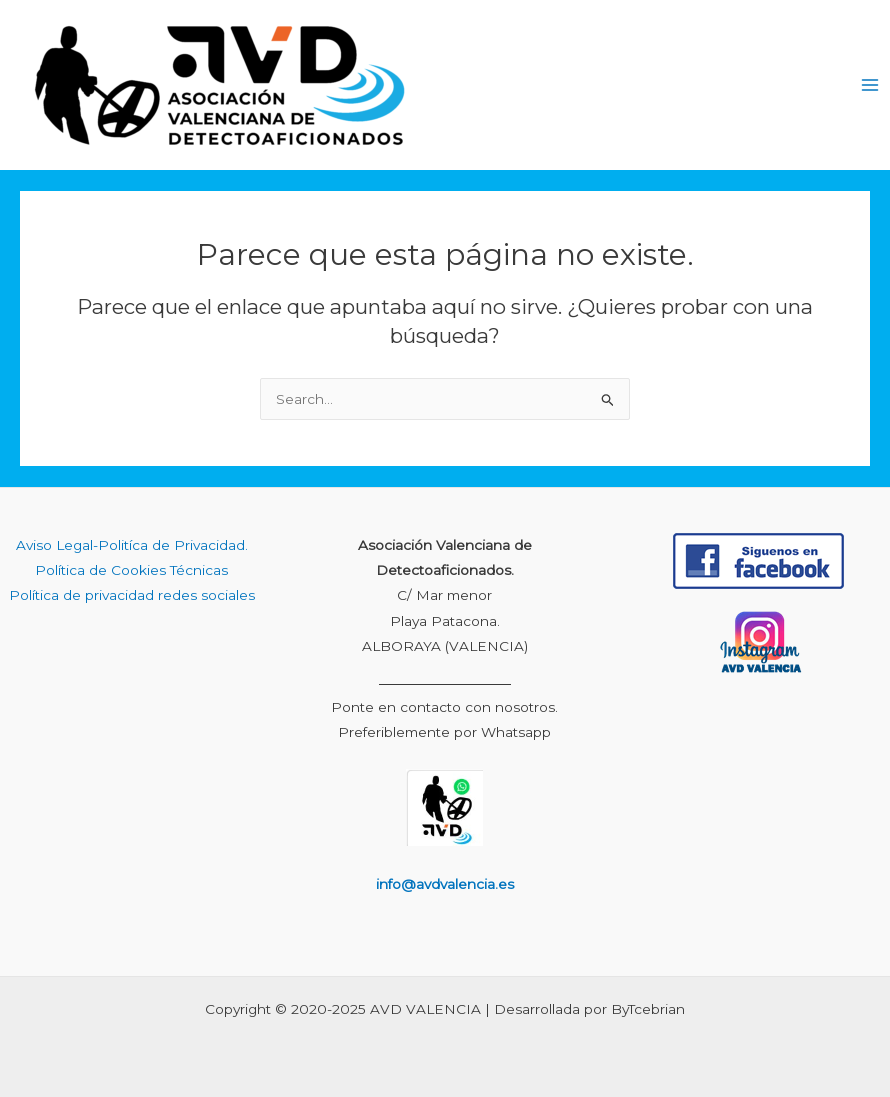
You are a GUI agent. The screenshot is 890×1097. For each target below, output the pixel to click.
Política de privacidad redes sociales (132, 595)
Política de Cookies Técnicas (131, 570)
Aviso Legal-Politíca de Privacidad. (132, 545)
